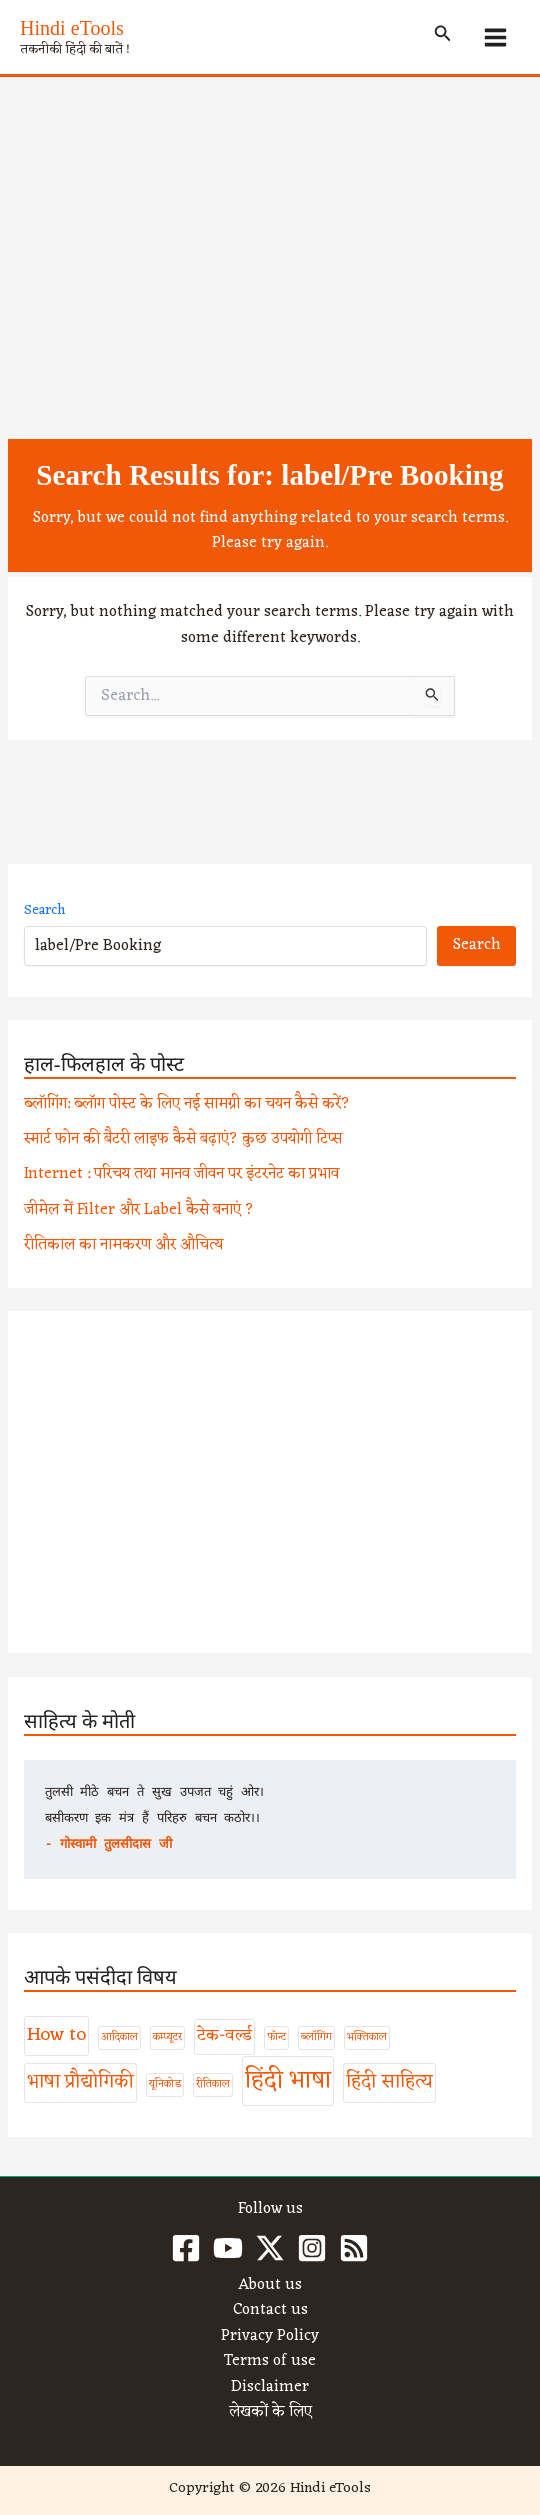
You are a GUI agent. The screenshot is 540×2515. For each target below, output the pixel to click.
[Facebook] (186, 2248)
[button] (443, 37)
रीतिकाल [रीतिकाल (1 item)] (213, 2084)
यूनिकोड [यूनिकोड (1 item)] (165, 2084)
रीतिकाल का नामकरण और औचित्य (123, 1245)
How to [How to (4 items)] (56, 2035)
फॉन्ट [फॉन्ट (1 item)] (276, 2037)
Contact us (270, 2311)
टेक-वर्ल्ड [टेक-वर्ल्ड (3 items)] (224, 2036)
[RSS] (354, 2248)
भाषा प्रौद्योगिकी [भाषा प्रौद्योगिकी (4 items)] (80, 2082)
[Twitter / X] (270, 2248)
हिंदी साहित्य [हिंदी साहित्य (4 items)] (389, 2082)
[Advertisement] (270, 227)
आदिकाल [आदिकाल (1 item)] (119, 2037)
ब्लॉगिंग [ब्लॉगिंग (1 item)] (316, 2037)
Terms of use (270, 2362)
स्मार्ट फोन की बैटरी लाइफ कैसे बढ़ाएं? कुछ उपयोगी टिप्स (183, 1139)
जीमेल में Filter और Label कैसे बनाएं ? (139, 1210)
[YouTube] (228, 2248)
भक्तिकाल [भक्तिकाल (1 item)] (367, 2037)
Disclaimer (270, 2388)
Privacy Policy (270, 2337)
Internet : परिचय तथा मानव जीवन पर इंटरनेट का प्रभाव (181, 1174)
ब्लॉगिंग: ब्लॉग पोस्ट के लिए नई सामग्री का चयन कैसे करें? (187, 1104)
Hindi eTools (72, 28)
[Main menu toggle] (496, 37)
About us (270, 2286)
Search (44, 910)
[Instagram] (312, 2248)
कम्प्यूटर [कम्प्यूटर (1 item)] (167, 2037)
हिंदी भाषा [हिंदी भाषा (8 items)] (288, 2081)
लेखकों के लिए (270, 2413)
